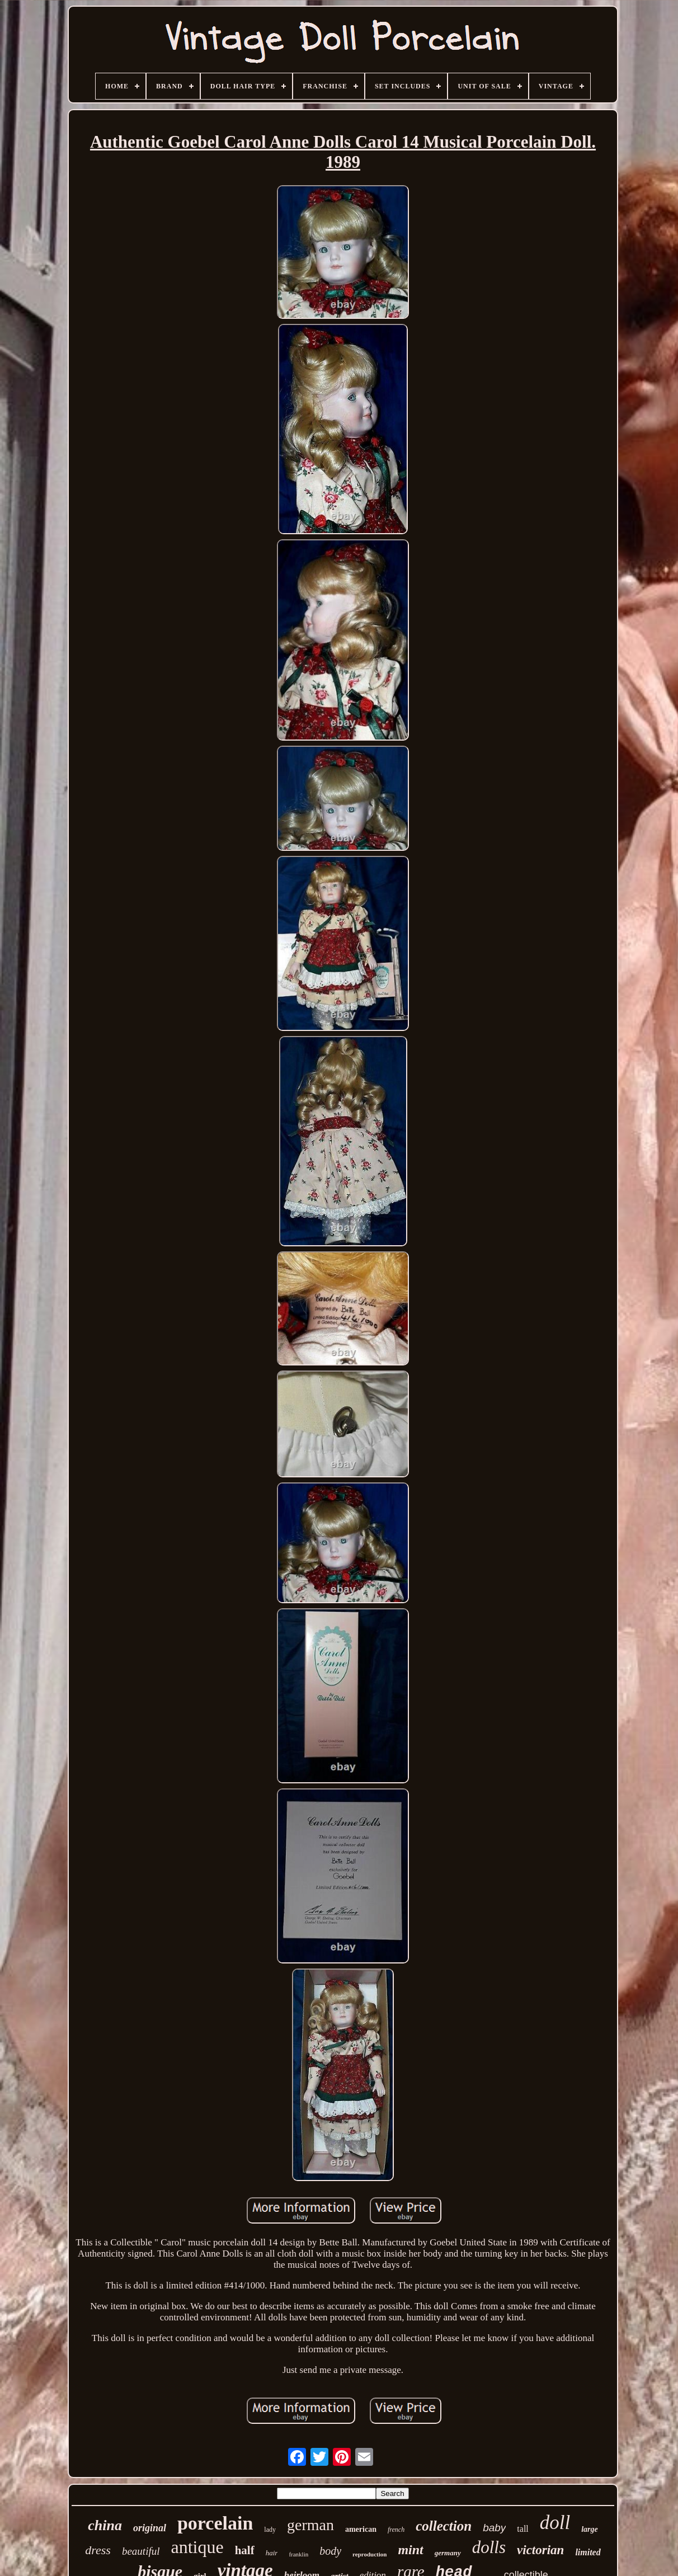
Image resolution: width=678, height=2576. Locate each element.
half (245, 2550)
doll (555, 2522)
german (310, 2524)
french (396, 2529)
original (149, 2527)
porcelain (215, 2523)
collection (444, 2525)
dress (98, 2550)
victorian (540, 2550)
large (589, 2529)
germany (448, 2553)
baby (494, 2527)
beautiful (141, 2551)
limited (587, 2552)
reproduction (369, 2554)
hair (272, 2553)
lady (270, 2529)
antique (197, 2547)
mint (410, 2549)
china (105, 2525)
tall (522, 2528)
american (360, 2529)
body (330, 2551)
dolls (489, 2547)
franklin (298, 2554)
